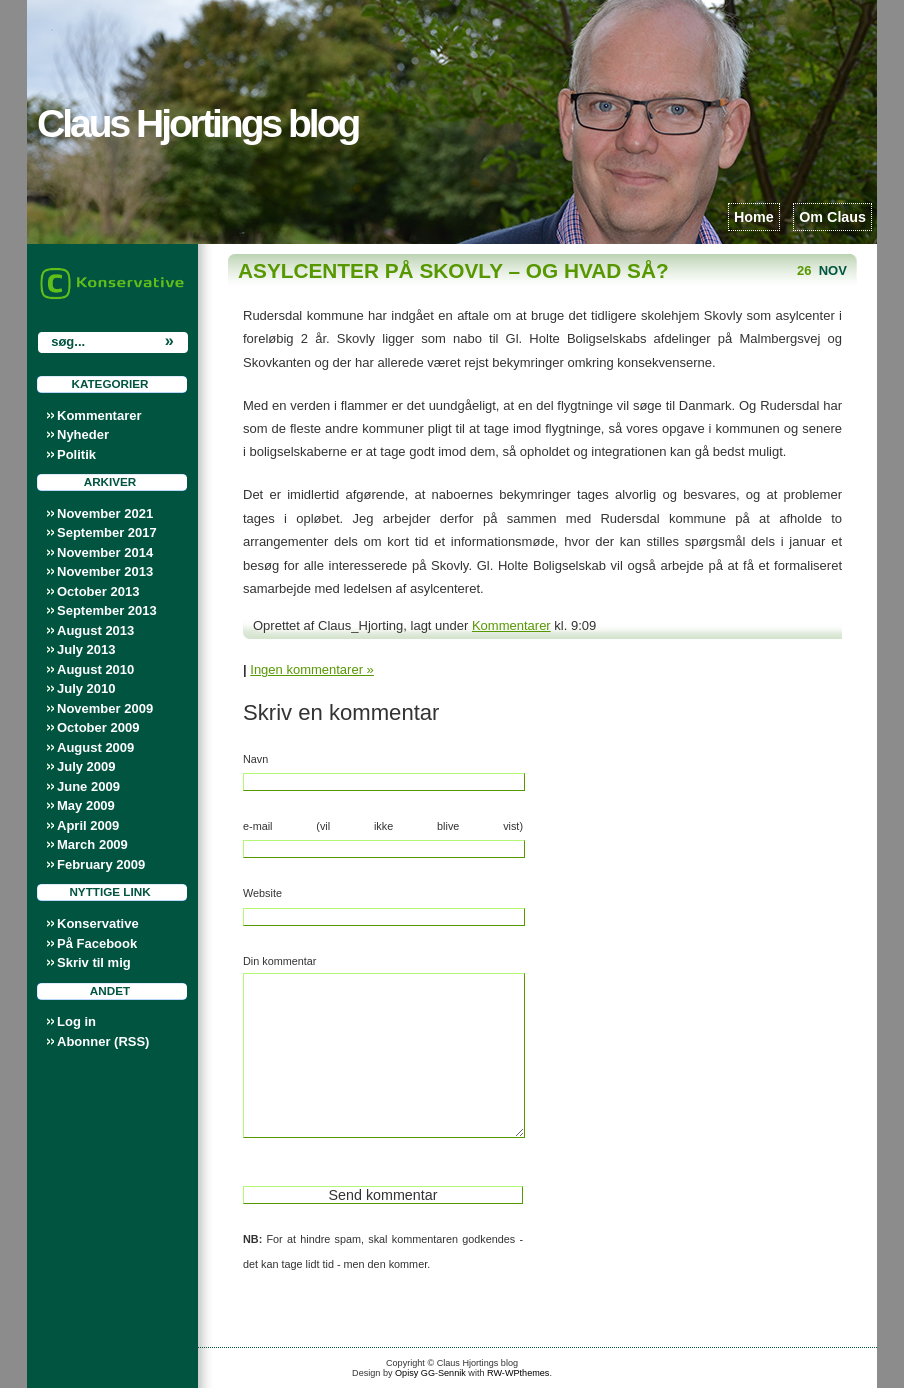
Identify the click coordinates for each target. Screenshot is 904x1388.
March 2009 (92, 844)
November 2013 (105, 571)
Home (754, 217)
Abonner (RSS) (103, 1041)
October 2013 (98, 591)
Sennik (452, 1373)
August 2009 (95, 747)
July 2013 (86, 649)
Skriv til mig (94, 962)
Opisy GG (415, 1373)
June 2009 (88, 786)
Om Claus (832, 217)
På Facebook (97, 943)
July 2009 (86, 766)
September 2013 (107, 610)
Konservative (98, 923)
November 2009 (105, 708)
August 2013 (95, 630)
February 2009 (101, 864)
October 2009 (98, 727)
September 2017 (107, 532)
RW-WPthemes (518, 1373)
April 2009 (88, 825)
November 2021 (105, 513)
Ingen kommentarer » (312, 669)
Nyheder (83, 434)
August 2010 (95, 669)
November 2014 (105, 552)
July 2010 (86, 688)
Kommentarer (99, 415)
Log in (76, 1021)
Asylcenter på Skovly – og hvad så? (453, 270)
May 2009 (86, 805)
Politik (76, 454)
